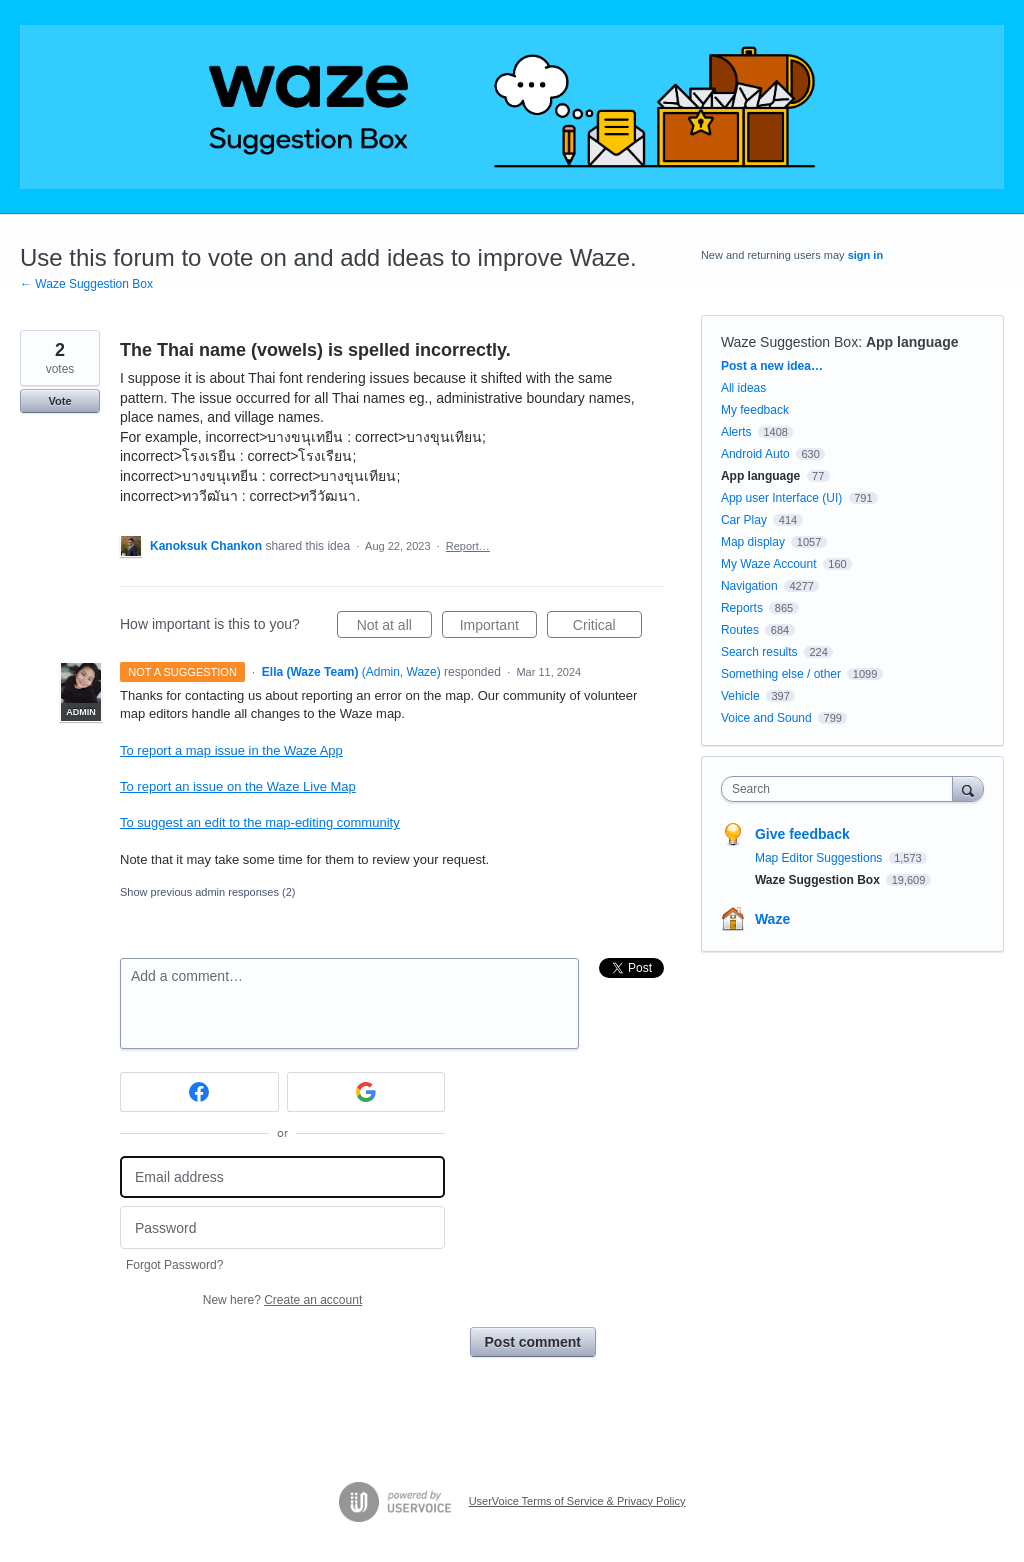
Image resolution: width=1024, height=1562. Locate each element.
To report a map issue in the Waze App (231, 750)
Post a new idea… (772, 366)
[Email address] (282, 1177)
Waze (772, 919)
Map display (753, 542)
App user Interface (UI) (781, 498)
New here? (282, 1300)
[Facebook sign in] (199, 1092)
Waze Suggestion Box (789, 342)
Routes (740, 630)
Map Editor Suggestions (820, 858)
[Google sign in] (366, 1092)
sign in (865, 255)
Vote (59, 401)
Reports (742, 608)
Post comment (533, 1342)
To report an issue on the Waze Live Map (238, 786)
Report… (468, 546)
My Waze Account (769, 564)
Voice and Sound (766, 718)
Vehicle (740, 696)
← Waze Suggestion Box (86, 284)
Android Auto (755, 454)
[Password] (282, 1227)
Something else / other (781, 674)
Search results (759, 652)
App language (912, 342)
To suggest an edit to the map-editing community (260, 822)
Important (498, 628)
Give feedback (802, 834)
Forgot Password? (174, 1265)
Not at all (394, 628)
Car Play (744, 520)
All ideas (743, 388)
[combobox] (841, 789)
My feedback (755, 410)
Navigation (749, 586)
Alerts (736, 432)
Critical (607, 628)
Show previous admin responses (207, 892)
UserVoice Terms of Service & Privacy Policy (577, 1501)
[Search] (968, 788)
